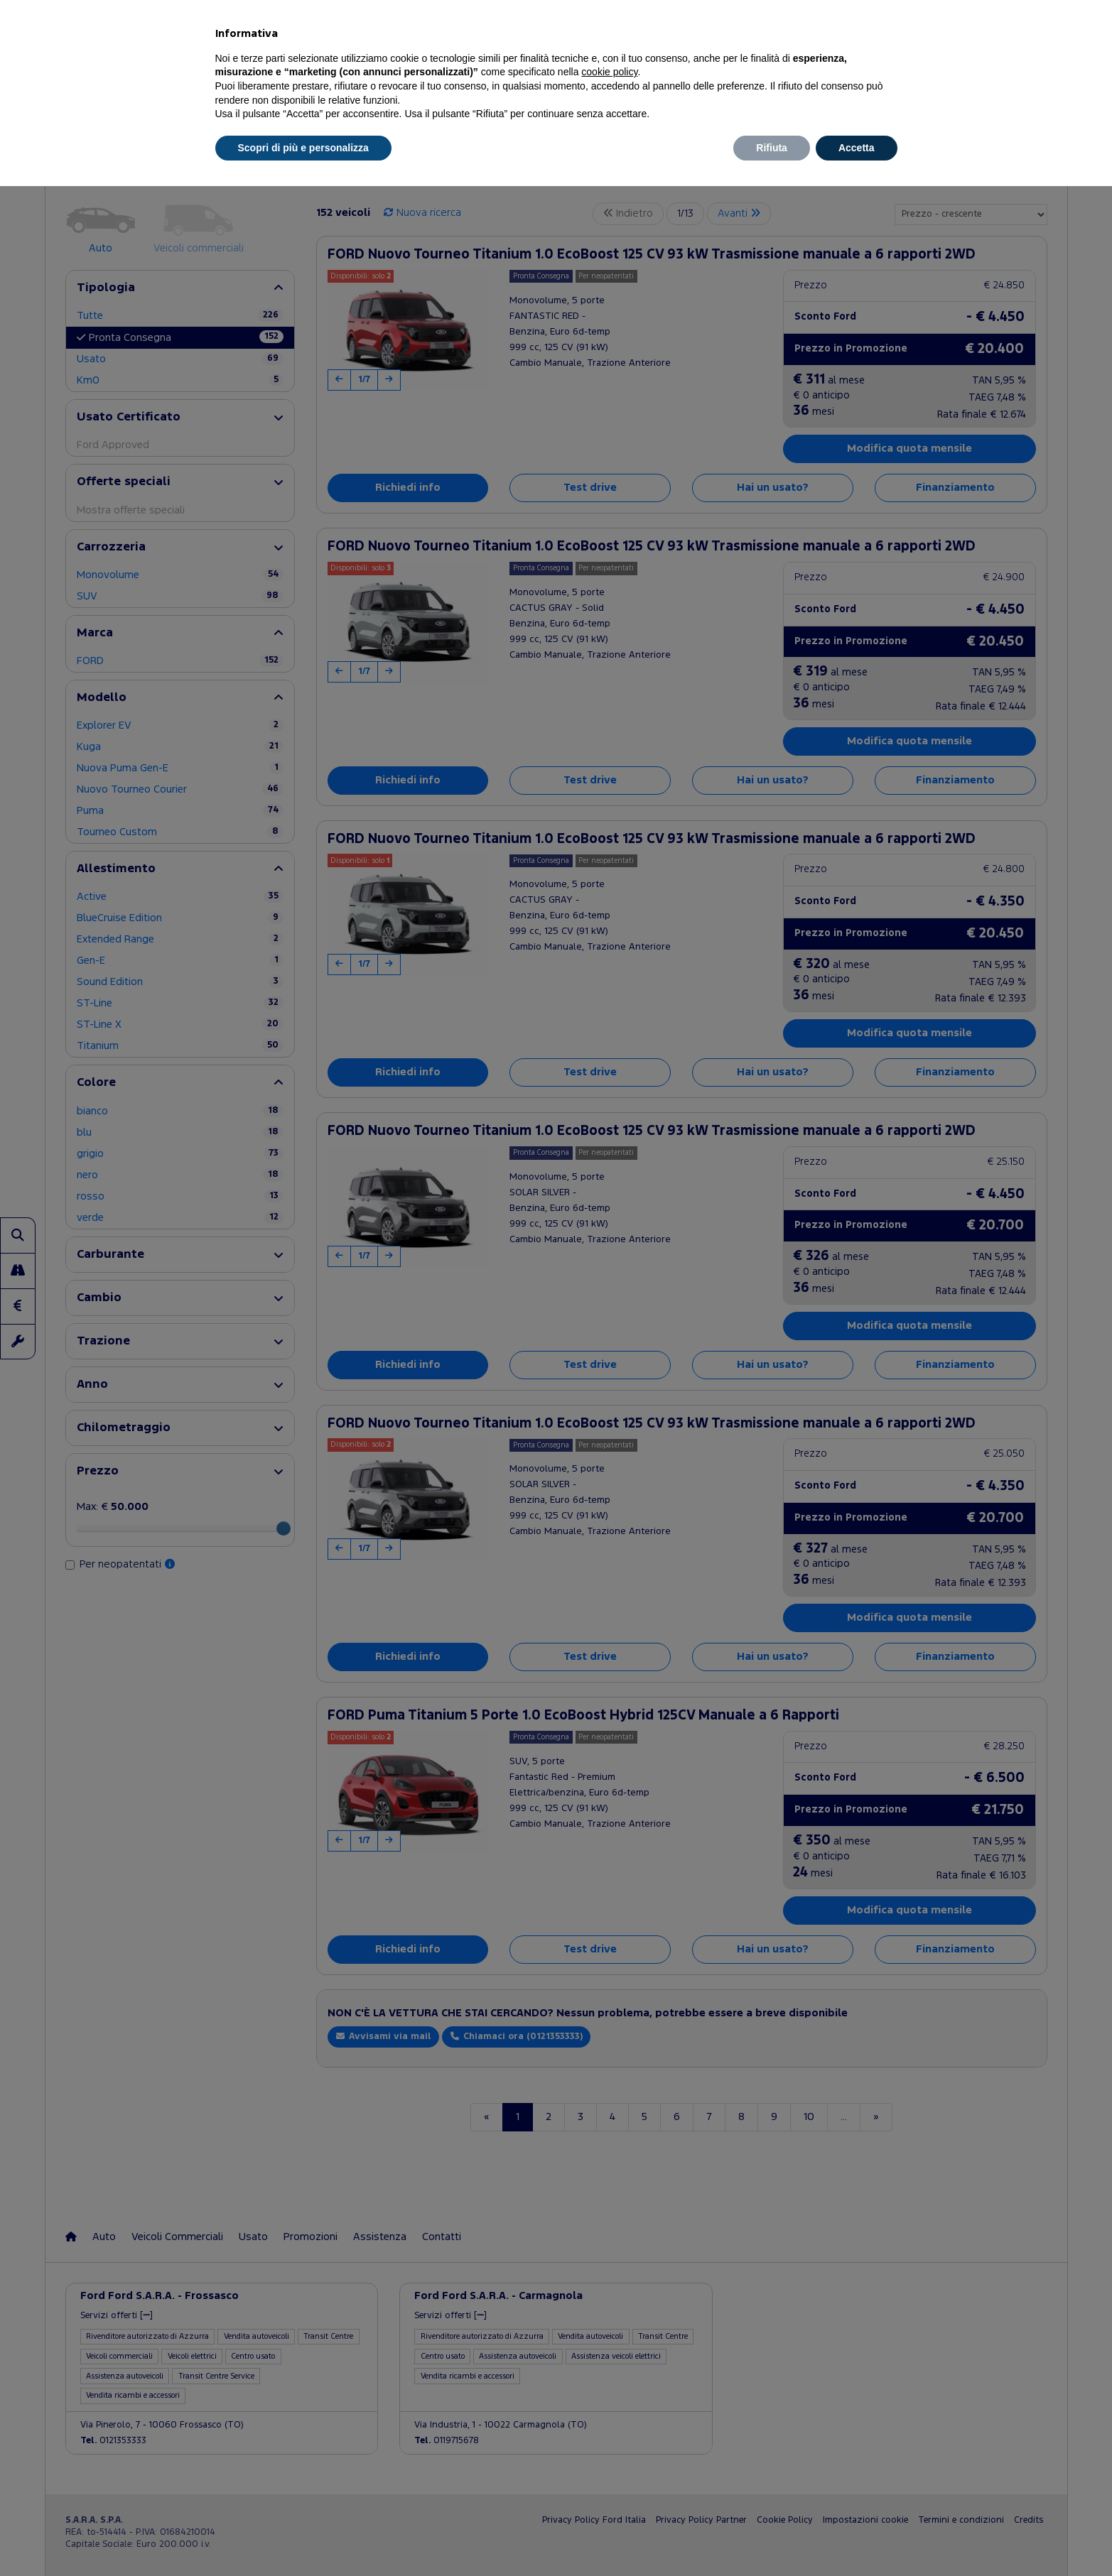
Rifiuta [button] (771, 147)
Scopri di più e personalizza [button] (303, 147)
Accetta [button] (856, 147)
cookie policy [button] (609, 71)
